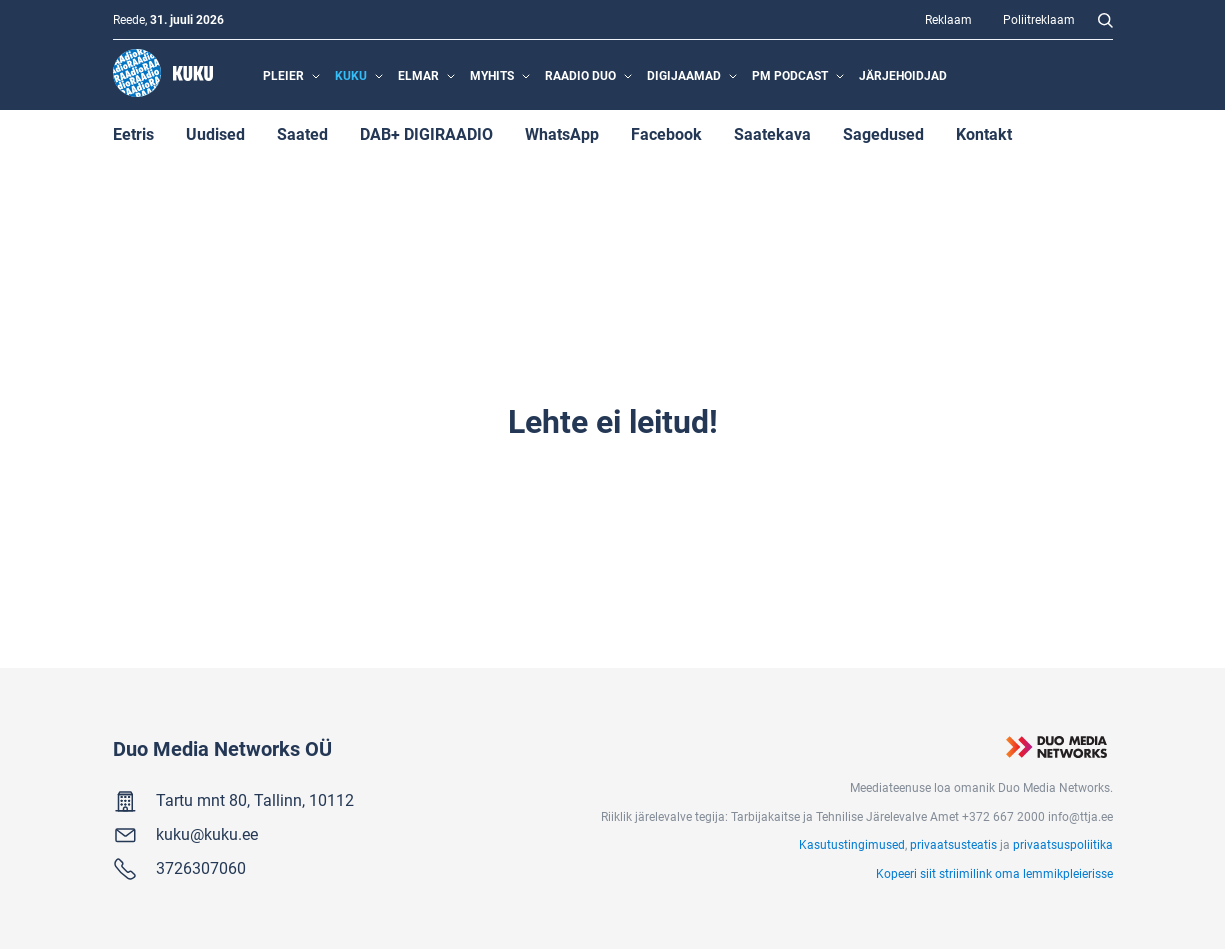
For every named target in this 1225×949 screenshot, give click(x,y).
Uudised (215, 133)
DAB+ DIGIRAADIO (426, 133)
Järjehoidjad (903, 75)
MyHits (492, 75)
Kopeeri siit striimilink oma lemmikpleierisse (994, 873)
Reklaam (948, 19)
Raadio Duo (580, 75)
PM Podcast (790, 75)
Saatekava (772, 133)
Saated (302, 133)
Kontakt (984, 133)
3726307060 (201, 867)
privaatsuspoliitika (1063, 844)
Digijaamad (684, 75)
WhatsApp (562, 133)
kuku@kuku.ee (207, 833)
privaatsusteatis (953, 844)
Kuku (351, 75)
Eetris (133, 133)
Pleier (283, 75)
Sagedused (883, 133)
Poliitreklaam (1039, 19)
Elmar (418, 75)
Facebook (666, 133)
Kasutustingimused (852, 844)
